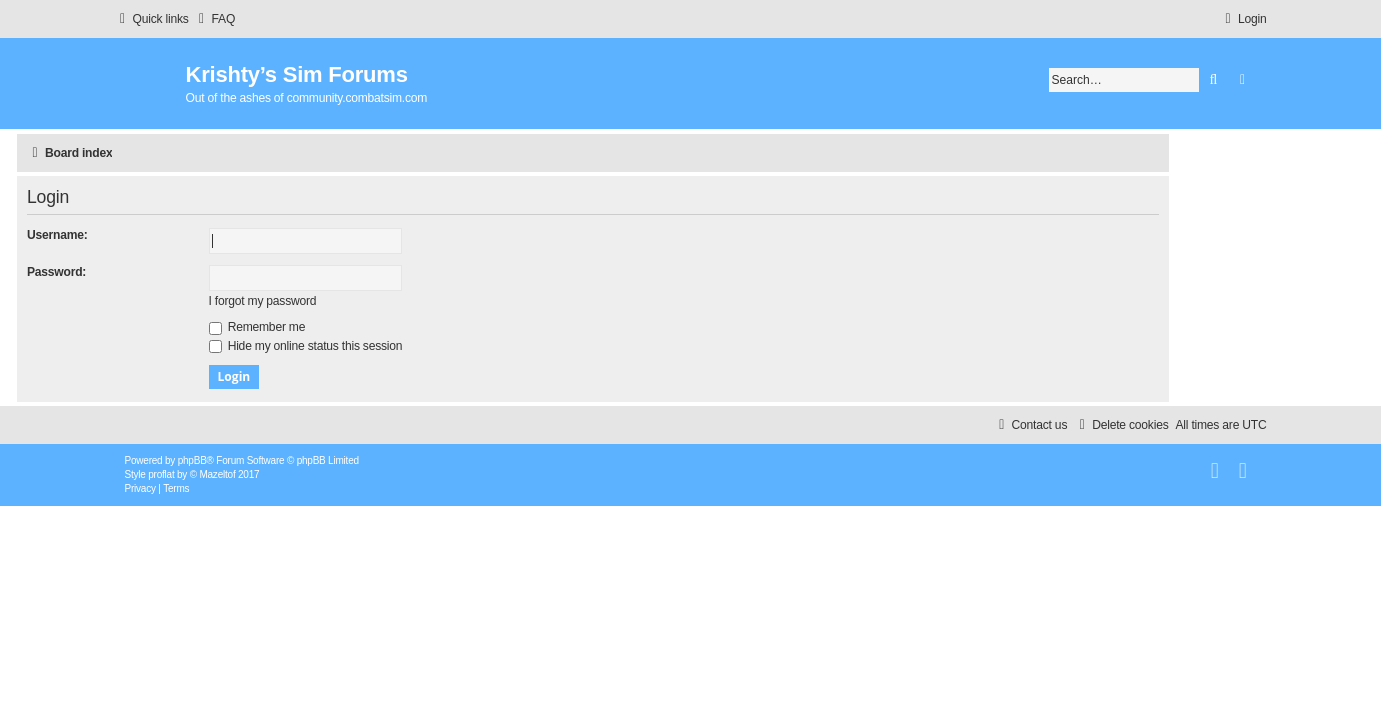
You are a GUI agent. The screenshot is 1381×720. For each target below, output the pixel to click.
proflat (161, 474)
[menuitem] (215, 19)
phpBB (192, 460)
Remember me (354, 327)
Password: (154, 272)
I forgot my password (360, 301)
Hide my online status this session (403, 346)
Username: (155, 235)
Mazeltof (217, 474)
